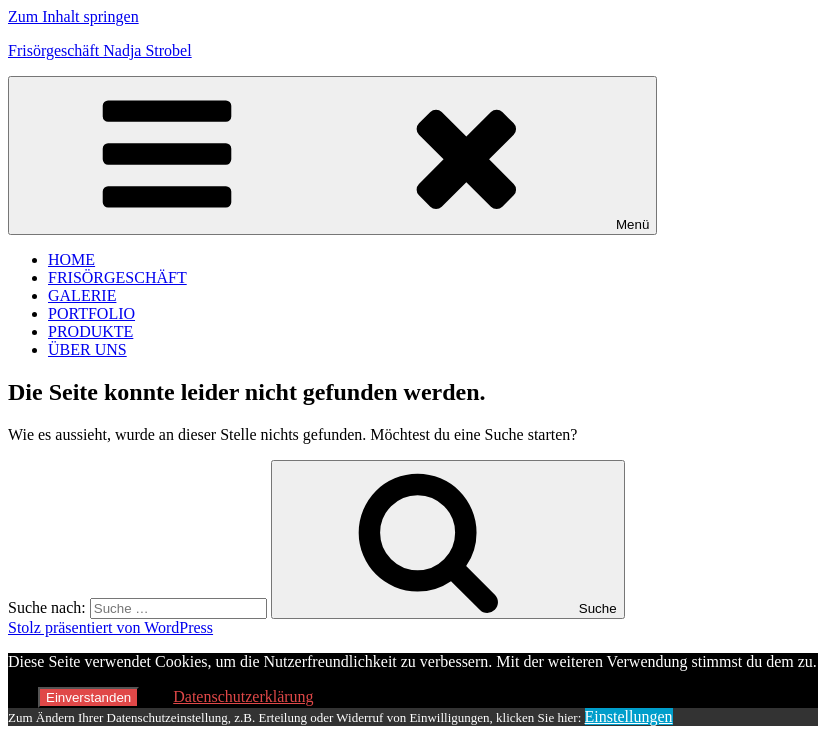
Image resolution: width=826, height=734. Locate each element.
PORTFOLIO (91, 313)
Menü (332, 155)
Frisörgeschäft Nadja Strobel (100, 50)
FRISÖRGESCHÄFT (117, 277)
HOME (71, 259)
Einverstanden (88, 697)
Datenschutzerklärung (243, 696)
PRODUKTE (90, 331)
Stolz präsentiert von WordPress (110, 627)
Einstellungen (629, 716)
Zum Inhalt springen (73, 16)
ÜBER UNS (87, 349)
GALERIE (82, 295)
